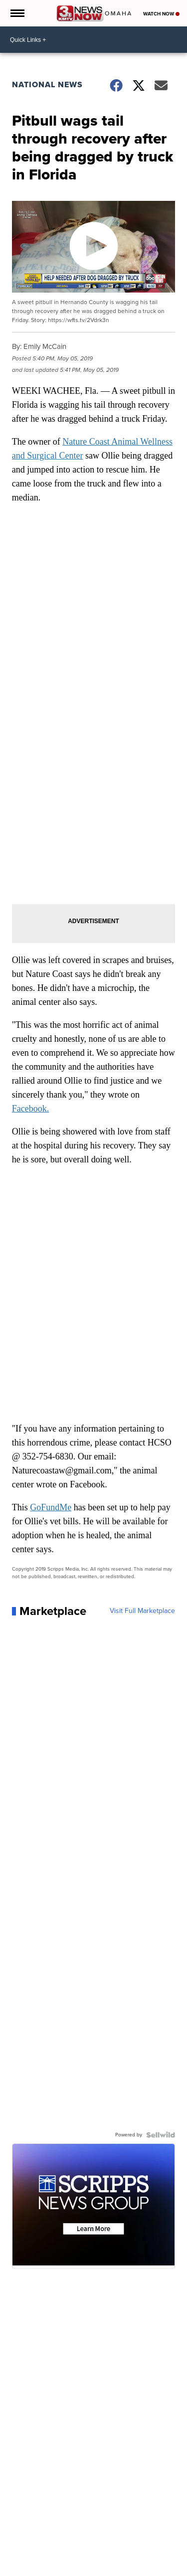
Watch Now (161, 13)
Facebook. (30, 1109)
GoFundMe (50, 1507)
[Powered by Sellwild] (160, 2134)
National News (47, 84)
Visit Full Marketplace (142, 1611)
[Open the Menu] (16, 13)
